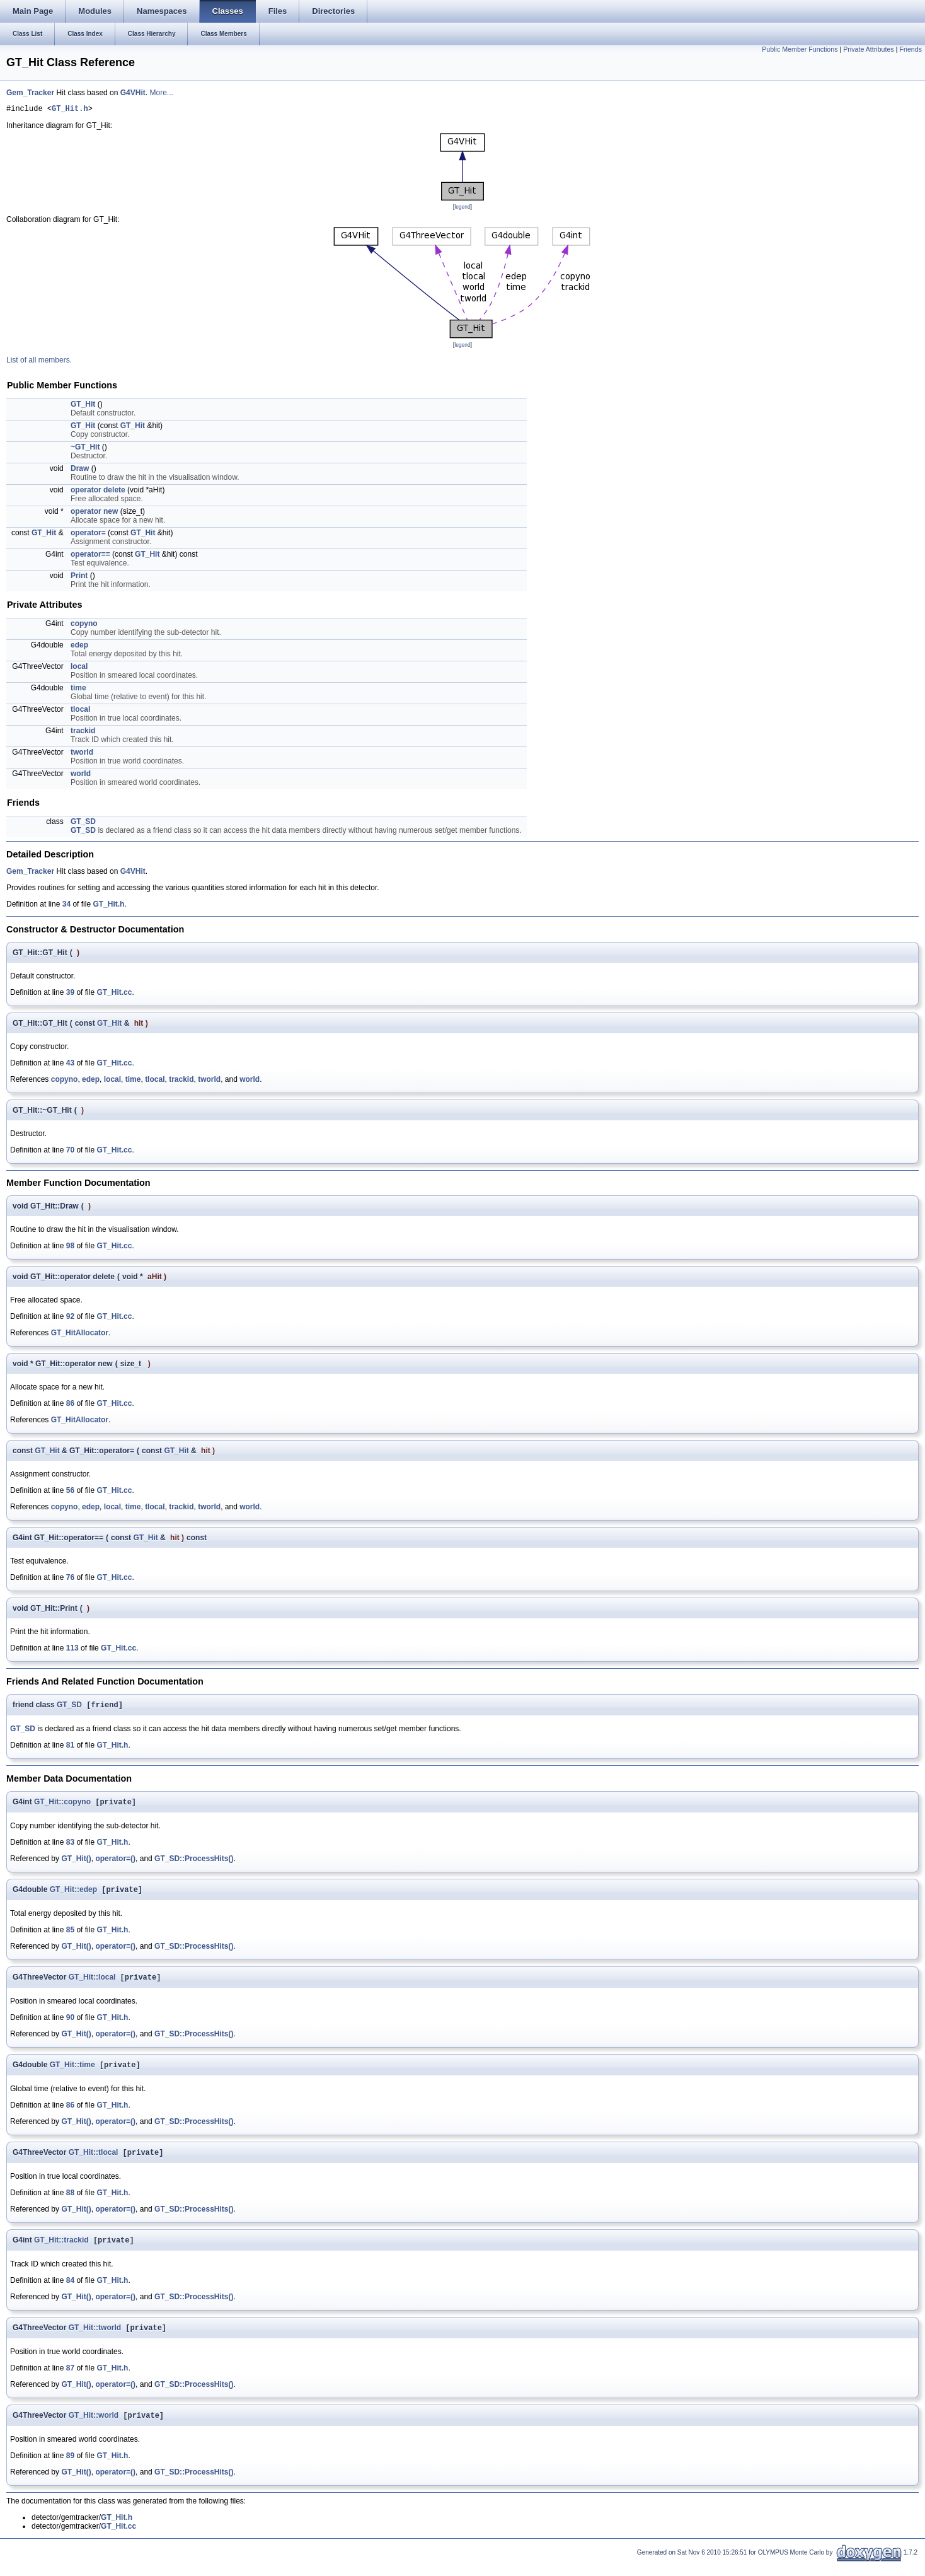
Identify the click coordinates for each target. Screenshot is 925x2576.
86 (70, 1405)
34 (66, 906)
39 (70, 994)
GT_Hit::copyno (62, 1806)
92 (70, 1318)
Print (79, 577)
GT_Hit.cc (114, 994)
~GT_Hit (85, 448)
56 (70, 1492)
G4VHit (133, 92)
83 (70, 1846)
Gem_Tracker (30, 92)
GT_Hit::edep (73, 1895)
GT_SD (83, 823)
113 (72, 1649)
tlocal (80, 711)
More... (161, 92)
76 (70, 1579)
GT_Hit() (76, 1863)
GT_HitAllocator (79, 1334)
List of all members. (39, 361)
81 (70, 1748)
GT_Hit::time (72, 2072)
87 (70, 2380)
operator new (94, 513)
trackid (83, 732)
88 (70, 2202)
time (78, 689)
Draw (80, 470)
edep (79, 646)
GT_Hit (83, 406)
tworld (82, 754)
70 (70, 1151)
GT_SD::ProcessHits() (193, 1863)
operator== (90, 556)
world (81, 775)
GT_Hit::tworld (95, 2339)
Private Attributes (868, 49)
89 (70, 2468)
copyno (84, 625)
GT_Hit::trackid (61, 2250)
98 (70, 1247)
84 (70, 2291)
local (79, 668)
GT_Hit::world (93, 2428)
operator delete (98, 491)
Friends (910, 49)
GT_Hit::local (92, 1984)
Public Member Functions (799, 49)
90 (70, 2024)
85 (70, 1935)
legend (462, 209)
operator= (88, 534)
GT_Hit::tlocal (93, 2161)
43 (70, 1064)
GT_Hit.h (70, 110)
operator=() (115, 1863)
